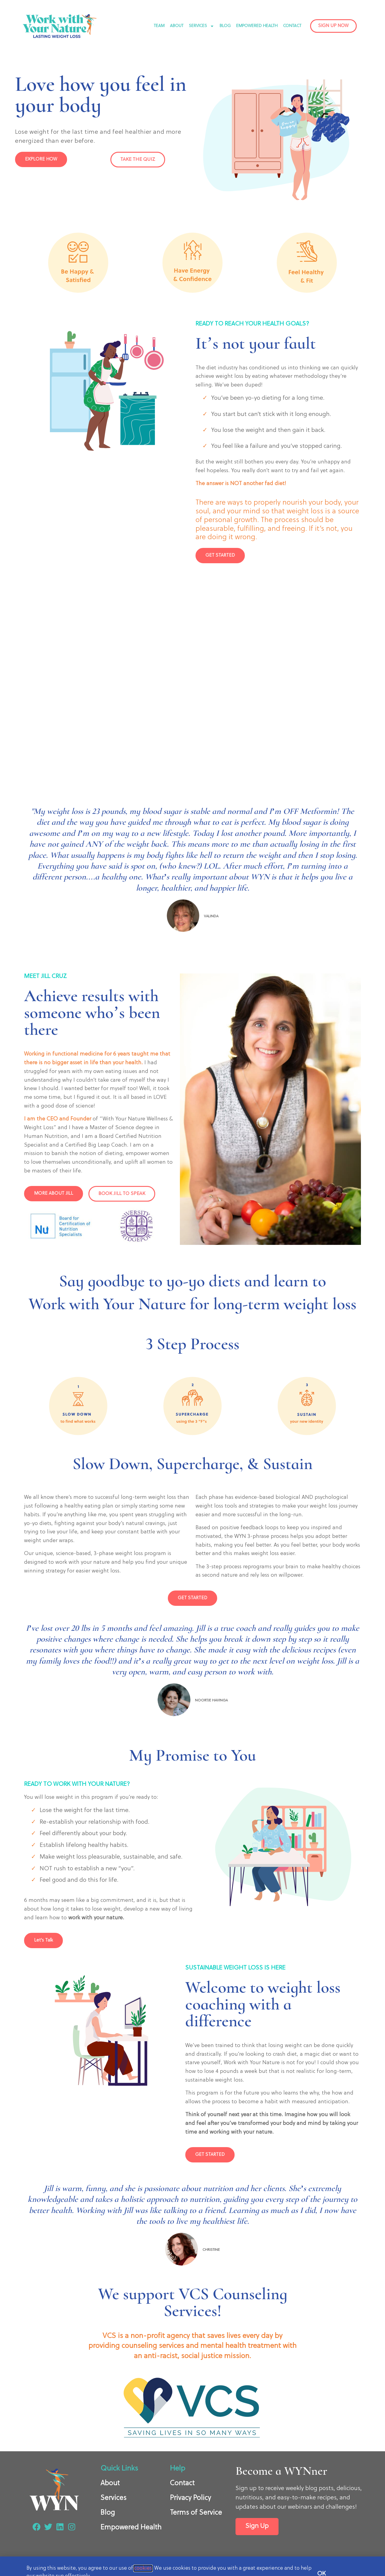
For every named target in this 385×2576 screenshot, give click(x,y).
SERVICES (201, 26)
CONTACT (292, 26)
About (110, 2483)
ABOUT (176, 26)
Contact (182, 2483)
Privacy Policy (190, 2498)
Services (113, 2498)
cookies (143, 2568)
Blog (107, 2513)
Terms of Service (196, 2513)
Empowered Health (131, 2528)
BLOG (225, 26)
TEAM (159, 26)
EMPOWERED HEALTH (257, 26)
